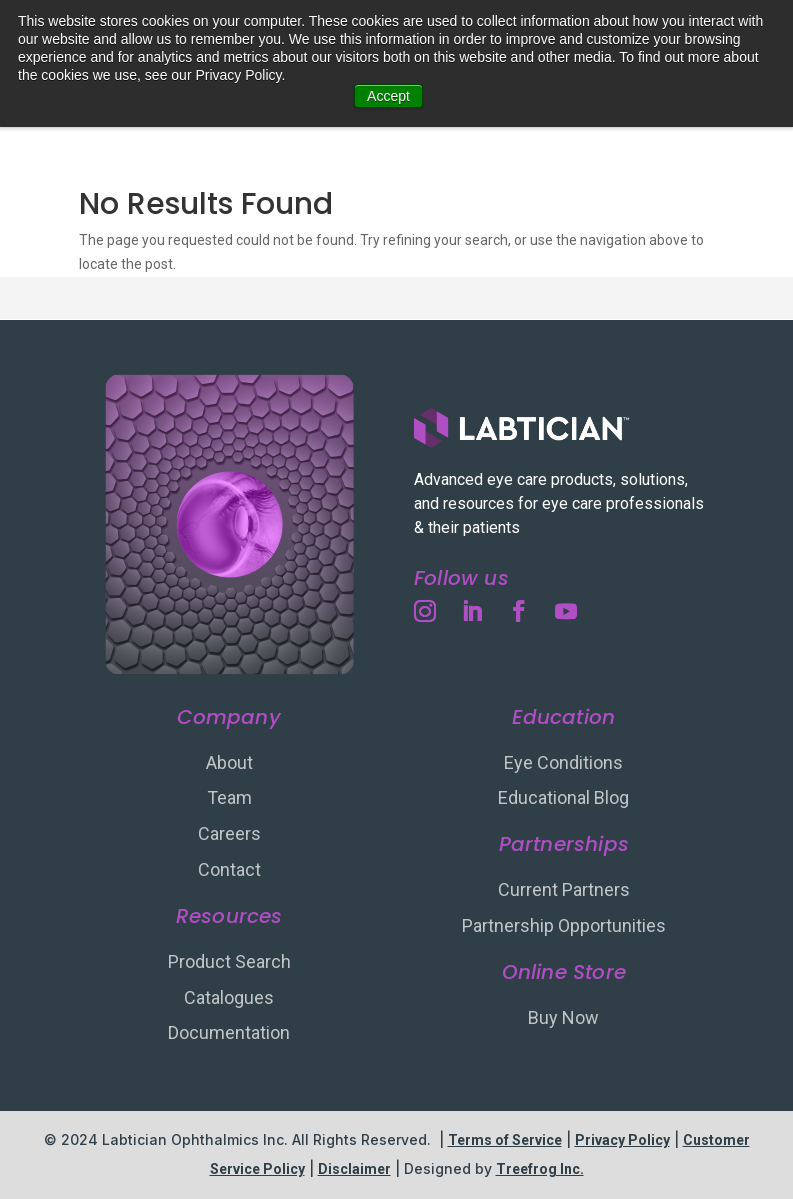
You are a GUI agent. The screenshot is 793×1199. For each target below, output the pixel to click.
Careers (229, 833)
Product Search (229, 961)
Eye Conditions (563, 762)
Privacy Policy (622, 1140)
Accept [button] (388, 96)
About (229, 762)
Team (229, 797)
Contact (229, 869)
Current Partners (564, 889)
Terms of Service (505, 1140)
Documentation (229, 1032)
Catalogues (229, 997)
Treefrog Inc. (540, 1169)
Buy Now (563, 1017)
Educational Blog (563, 797)
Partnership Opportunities (564, 925)
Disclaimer (354, 1169)
